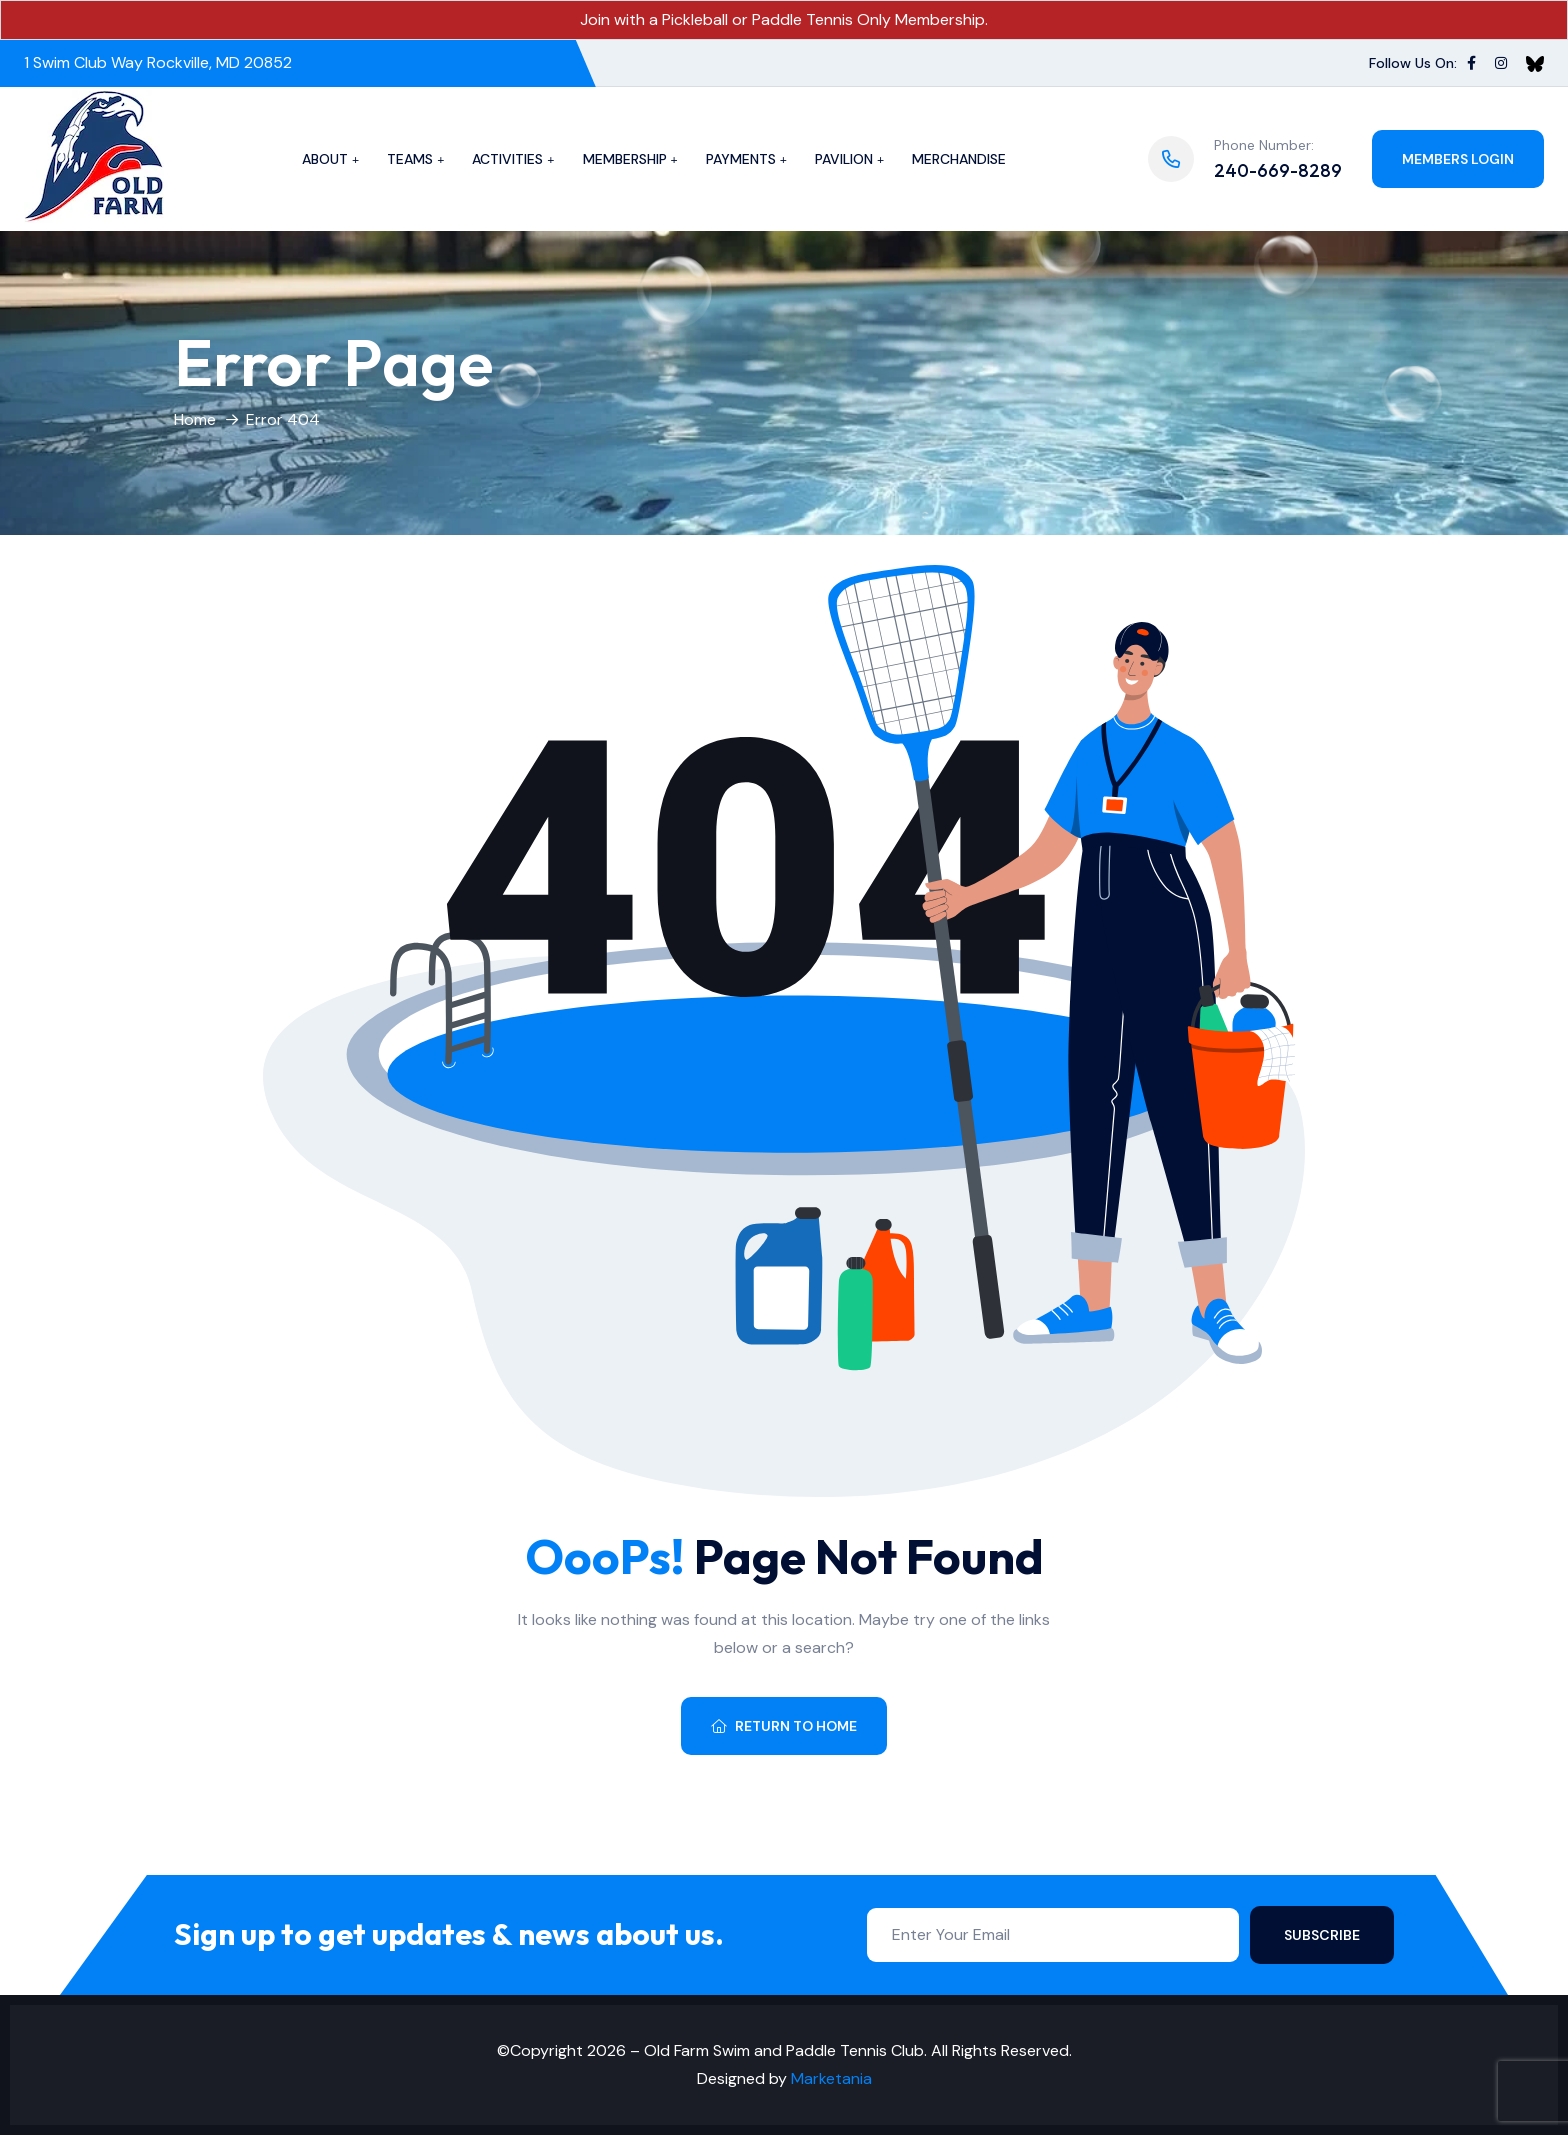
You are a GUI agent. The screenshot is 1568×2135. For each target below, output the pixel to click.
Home (195, 419)
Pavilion (844, 159)
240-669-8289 (1278, 170)
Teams (410, 159)
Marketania (831, 2078)
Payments (741, 159)
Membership (625, 159)
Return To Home (784, 1726)
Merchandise (959, 159)
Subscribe (1322, 1935)
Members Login (1458, 159)
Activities (507, 159)
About (325, 159)
